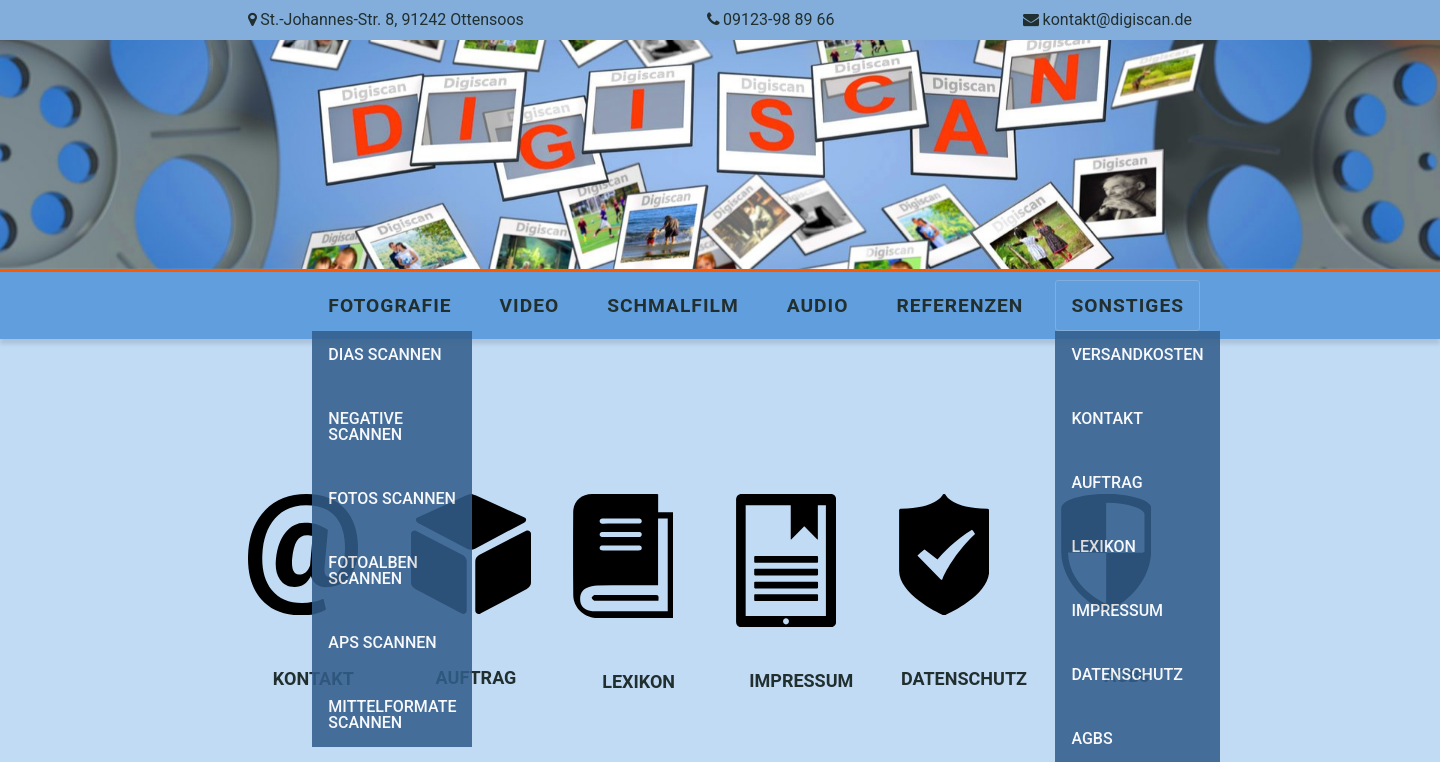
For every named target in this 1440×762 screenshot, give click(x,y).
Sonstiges (1127, 305)
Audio (818, 305)
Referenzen (959, 305)
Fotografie (389, 305)
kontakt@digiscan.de (1117, 19)
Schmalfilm (672, 305)
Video (530, 305)
